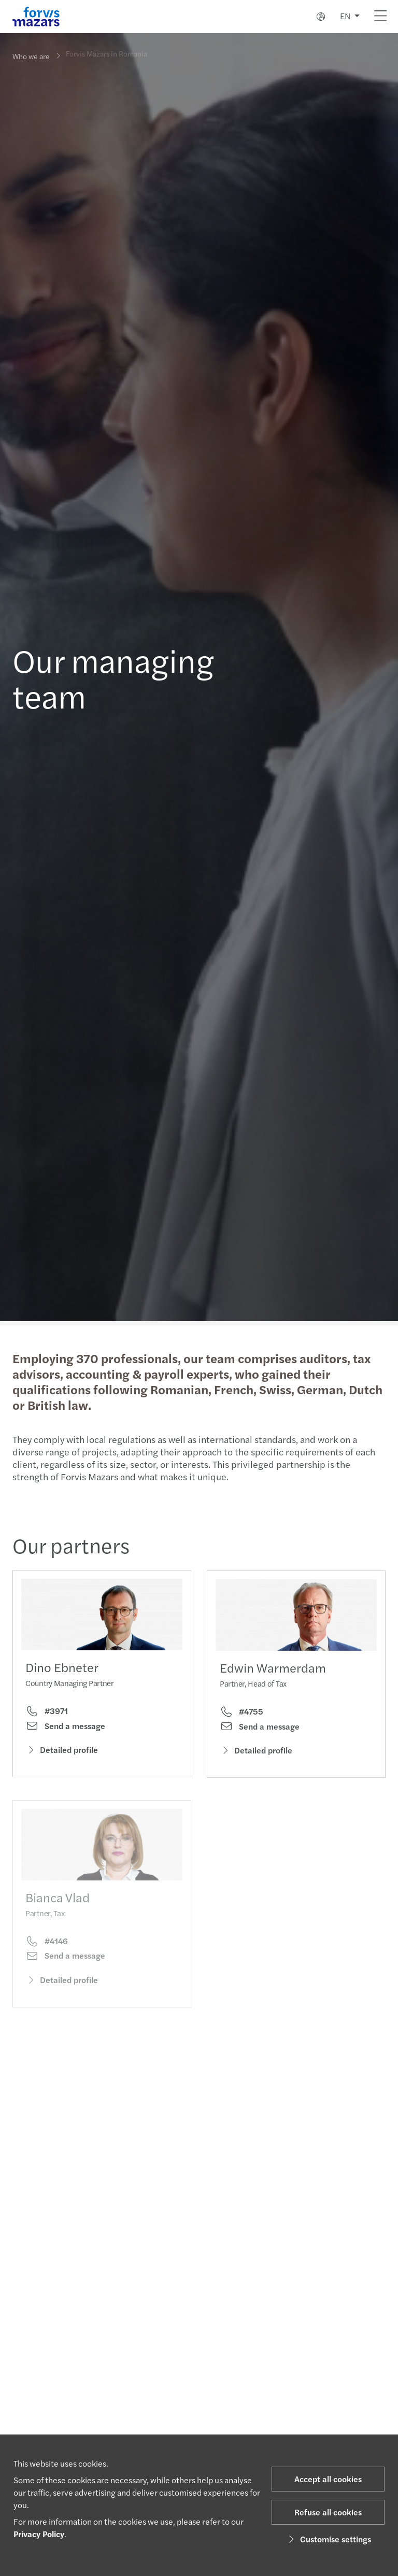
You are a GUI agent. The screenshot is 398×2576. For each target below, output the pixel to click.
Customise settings (328, 2539)
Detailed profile (61, 1752)
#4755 (241, 1729)
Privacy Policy (38, 2534)
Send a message (65, 1728)
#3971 (46, 1714)
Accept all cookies (328, 2479)
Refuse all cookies (328, 2512)
